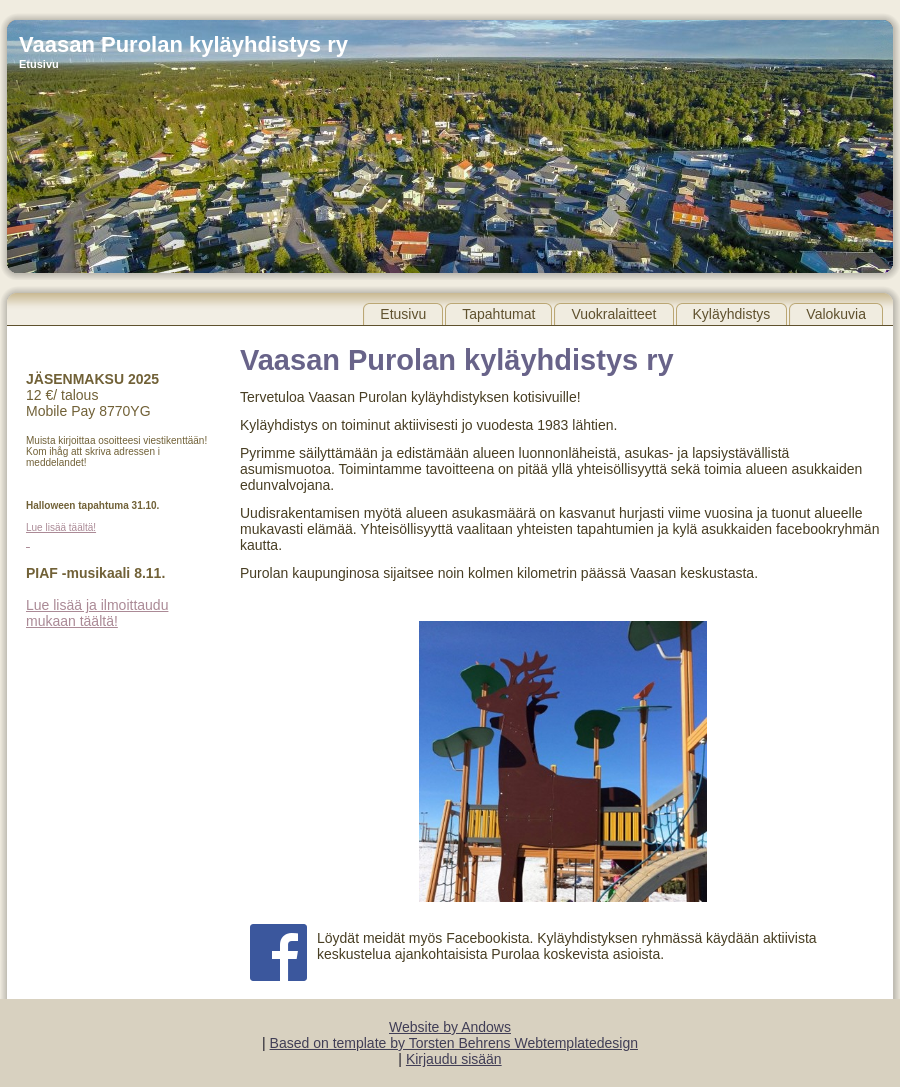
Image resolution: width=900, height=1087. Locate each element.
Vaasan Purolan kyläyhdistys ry (183, 44)
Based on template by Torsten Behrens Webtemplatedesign (454, 1043)
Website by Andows (450, 1027)
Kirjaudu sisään (454, 1059)
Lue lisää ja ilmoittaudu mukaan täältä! (97, 613)
